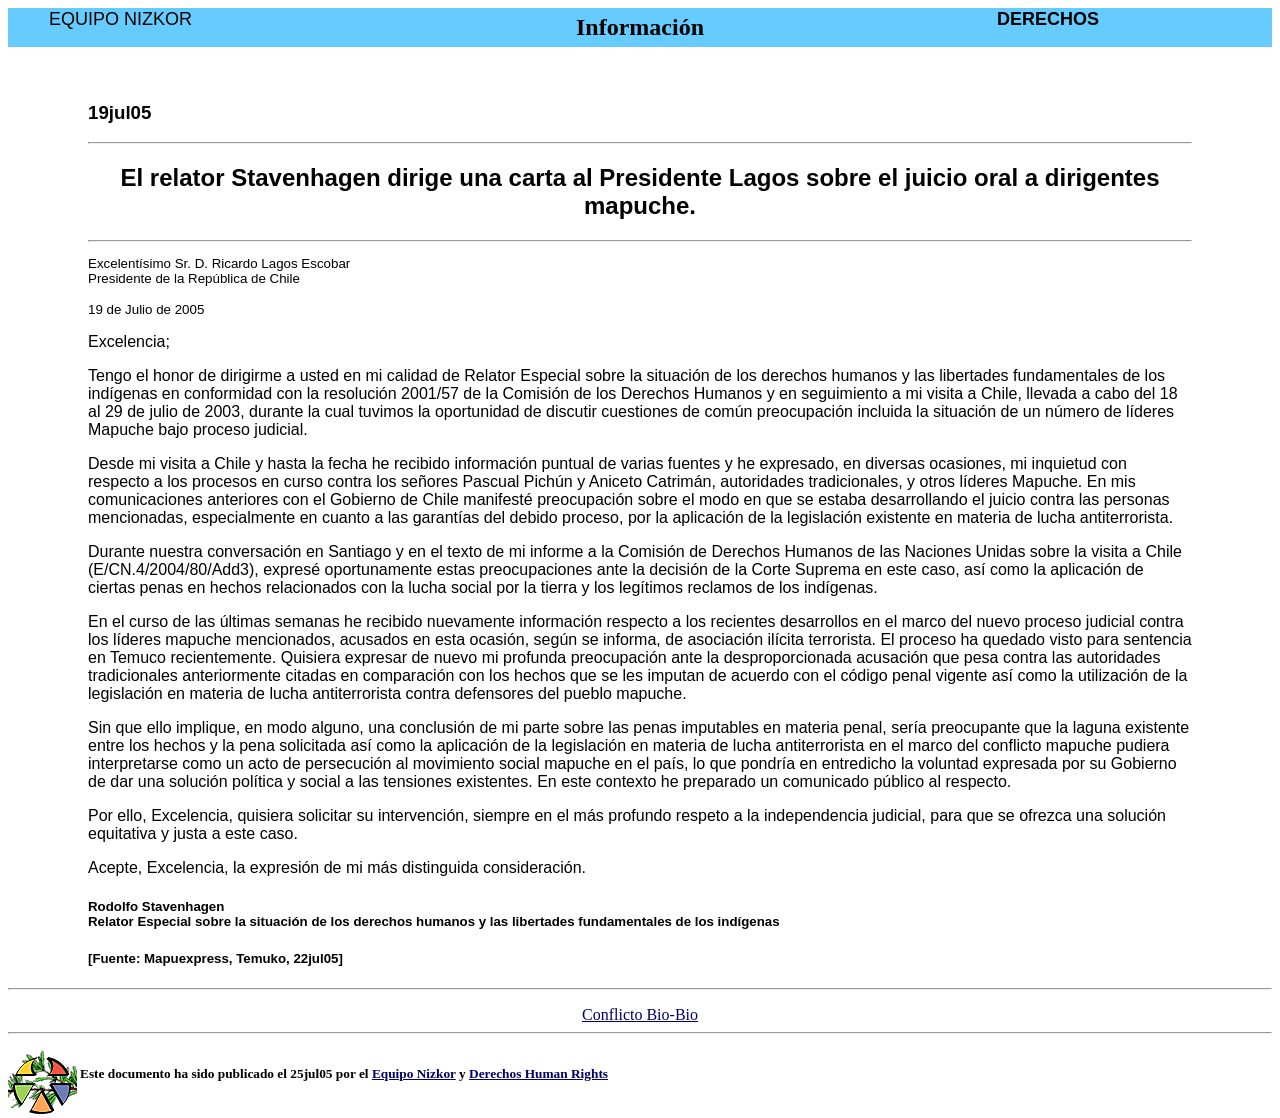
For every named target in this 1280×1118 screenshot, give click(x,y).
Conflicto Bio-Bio (640, 1014)
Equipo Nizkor (414, 1073)
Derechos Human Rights (538, 1073)
